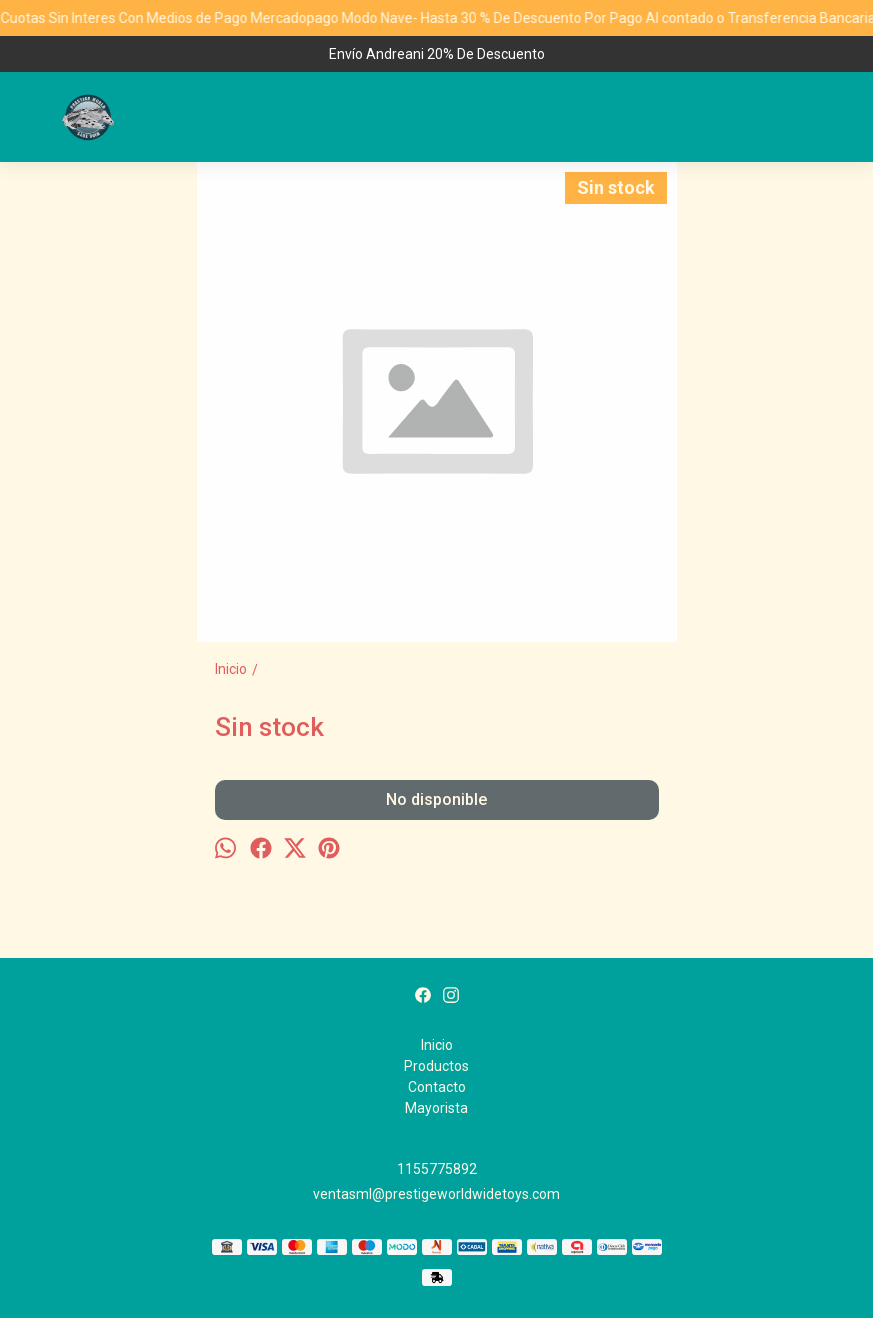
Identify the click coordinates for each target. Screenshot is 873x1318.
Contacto (437, 1087)
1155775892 (437, 1169)
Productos (436, 1066)
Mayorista (436, 1108)
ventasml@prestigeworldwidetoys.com (436, 1194)
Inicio (437, 1045)
